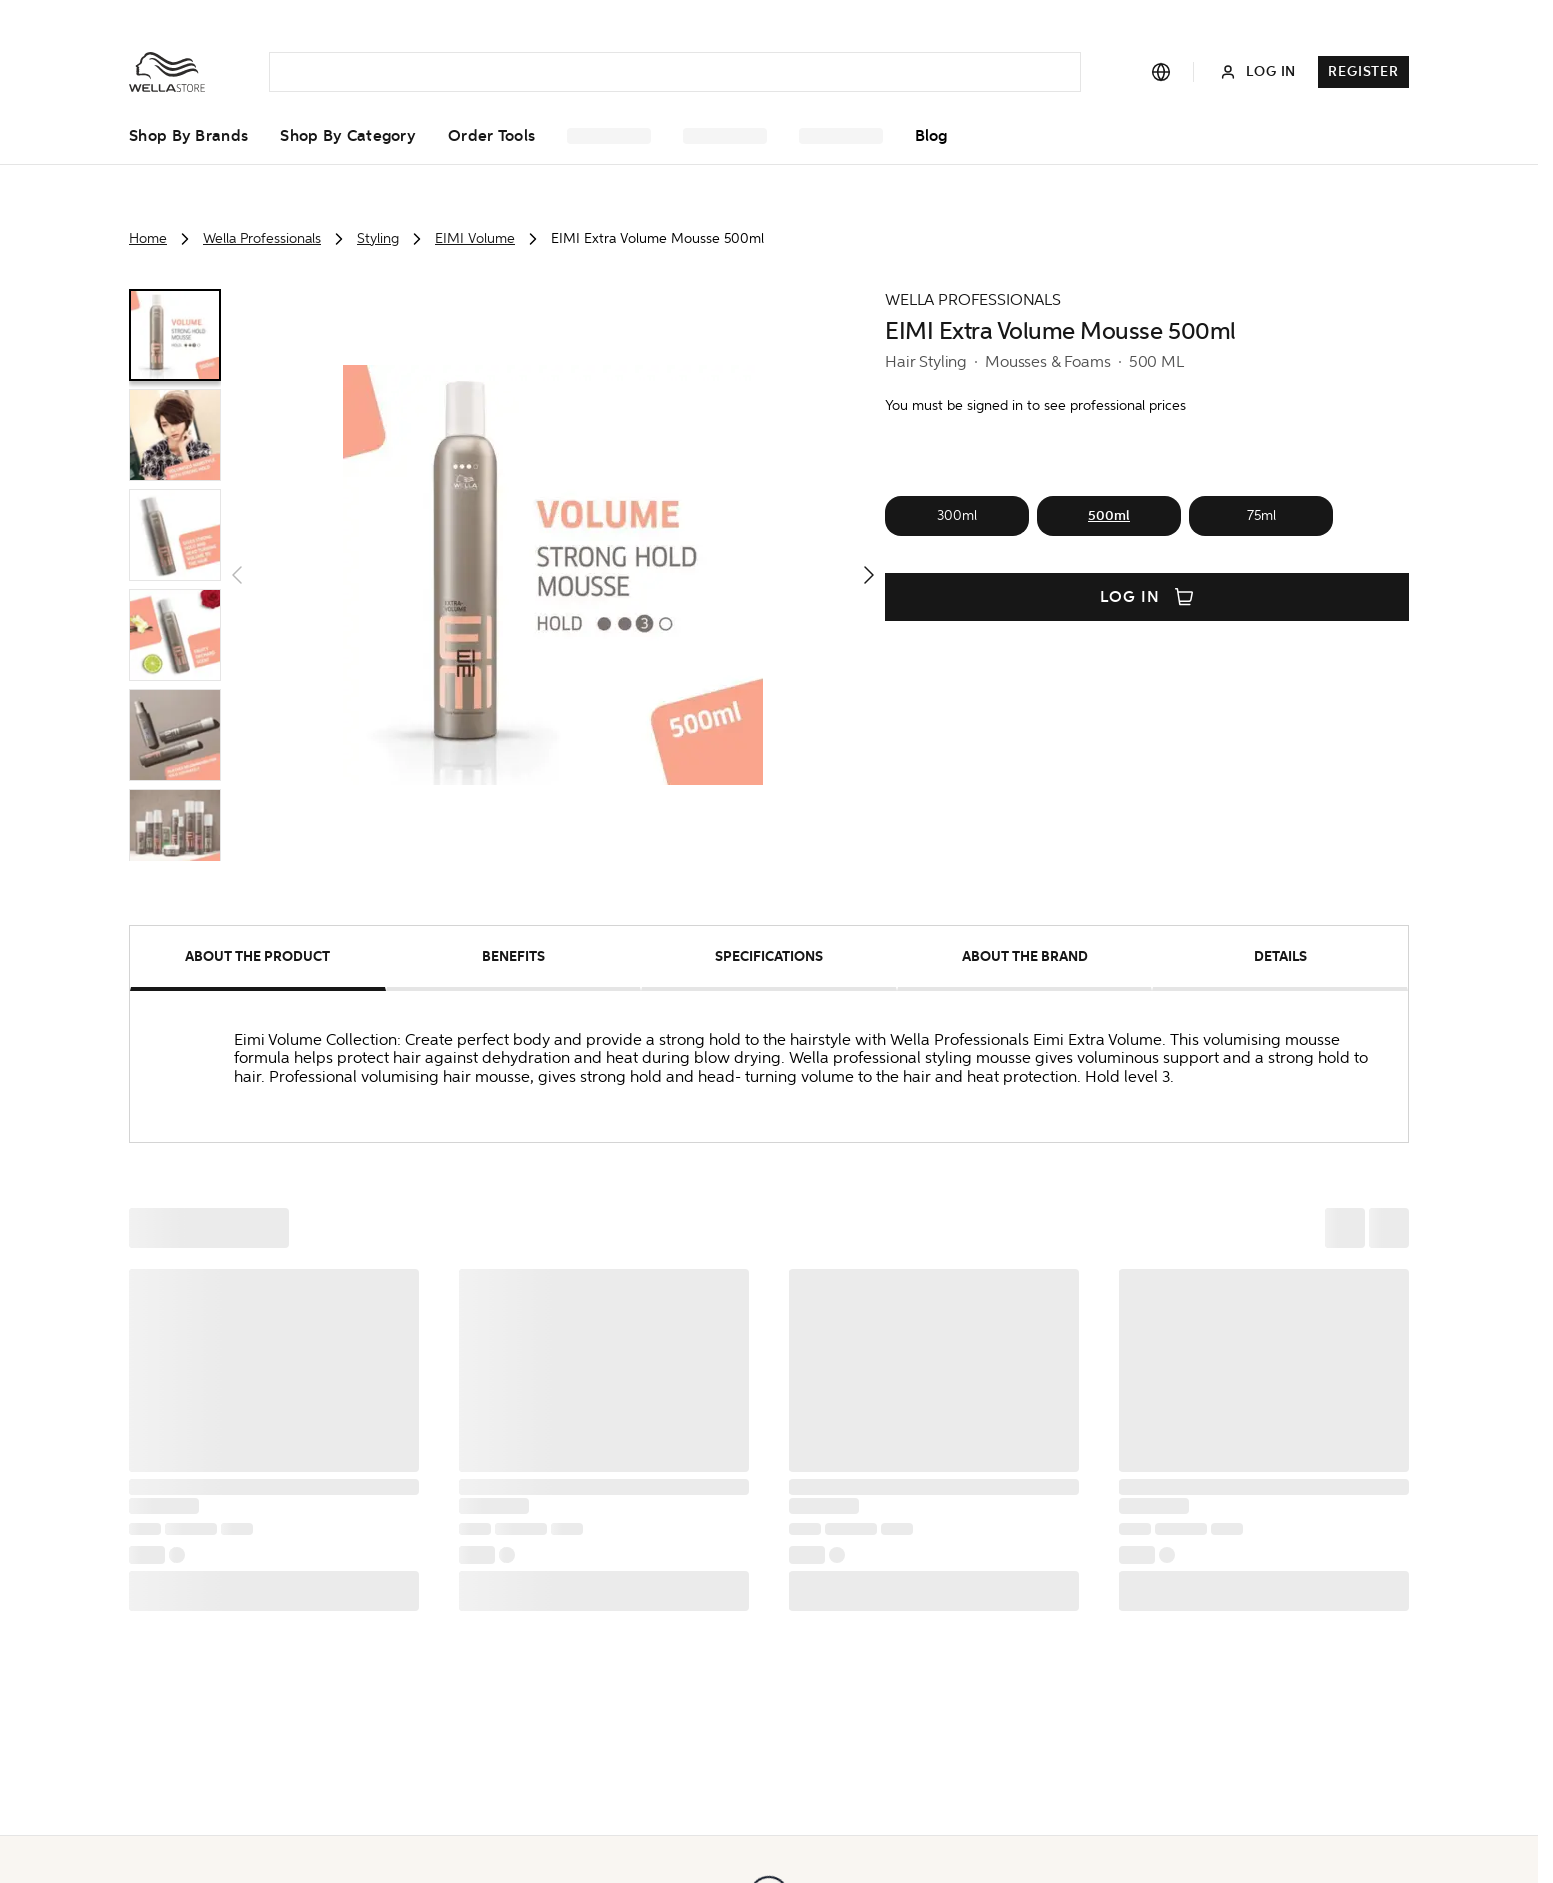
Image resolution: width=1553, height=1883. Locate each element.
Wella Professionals (262, 238)
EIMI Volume (475, 238)
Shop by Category (348, 136)
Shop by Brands (188, 136)
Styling (378, 238)
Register (1363, 71)
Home (148, 238)
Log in (1147, 597)
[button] (553, 575)
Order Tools (491, 136)
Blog (931, 136)
